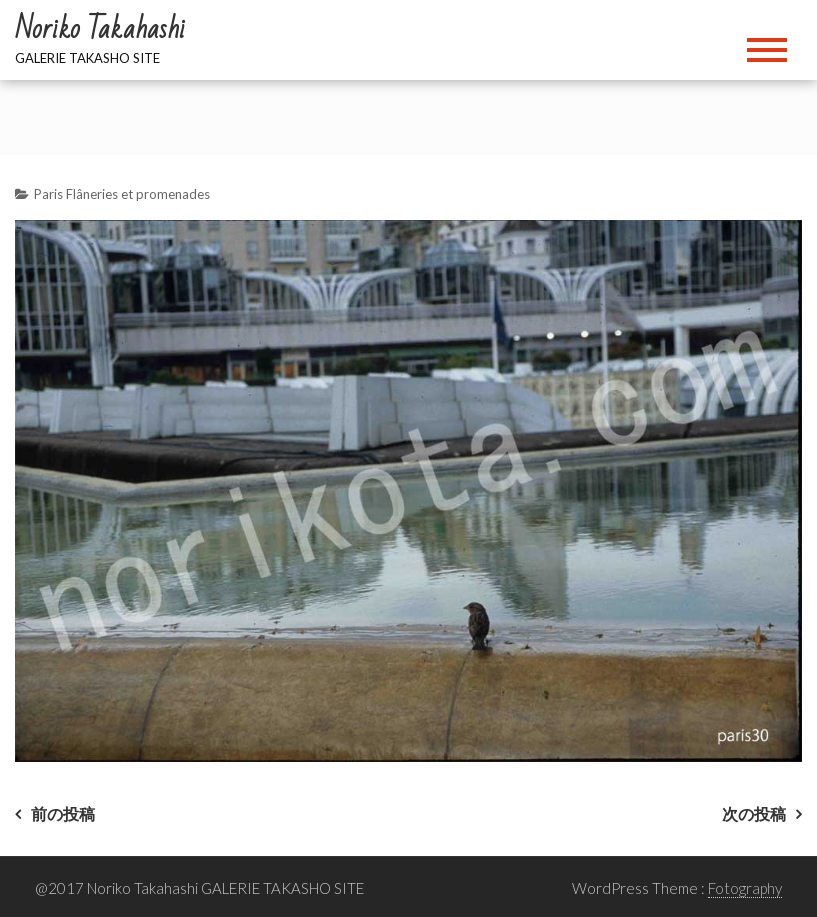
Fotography (745, 888)
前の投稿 (63, 813)
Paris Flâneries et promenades (122, 194)
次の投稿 (754, 813)
